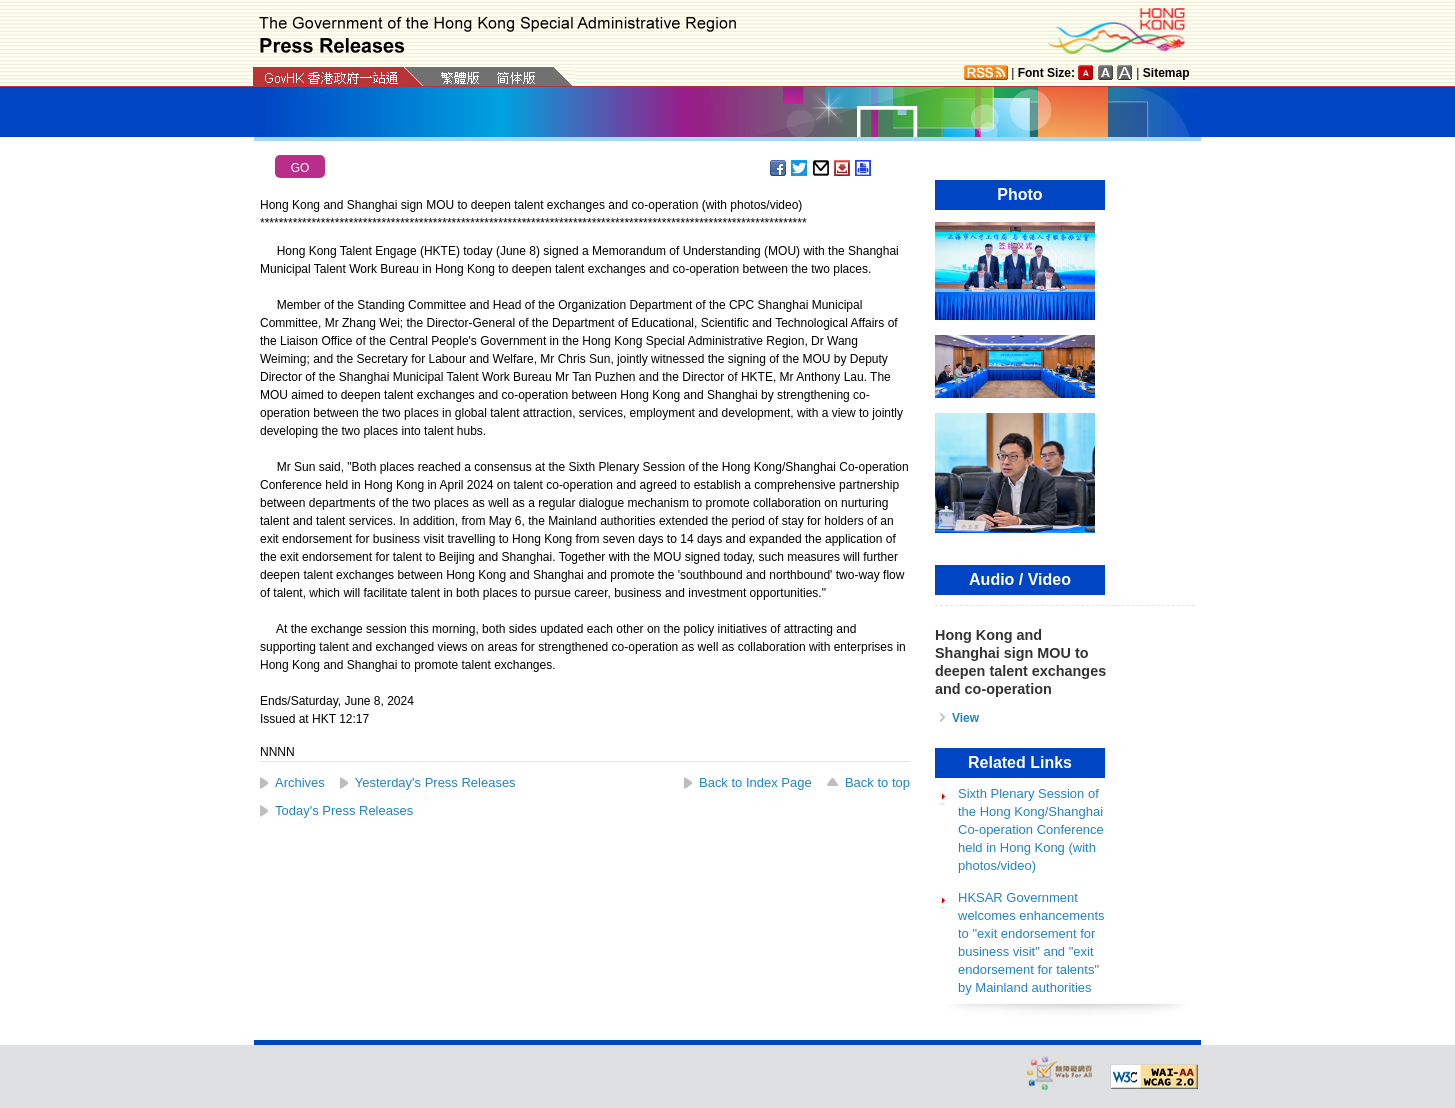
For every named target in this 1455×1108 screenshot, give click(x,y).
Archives (300, 782)
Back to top (877, 782)
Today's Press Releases (344, 810)
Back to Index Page (755, 782)
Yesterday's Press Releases (435, 782)
